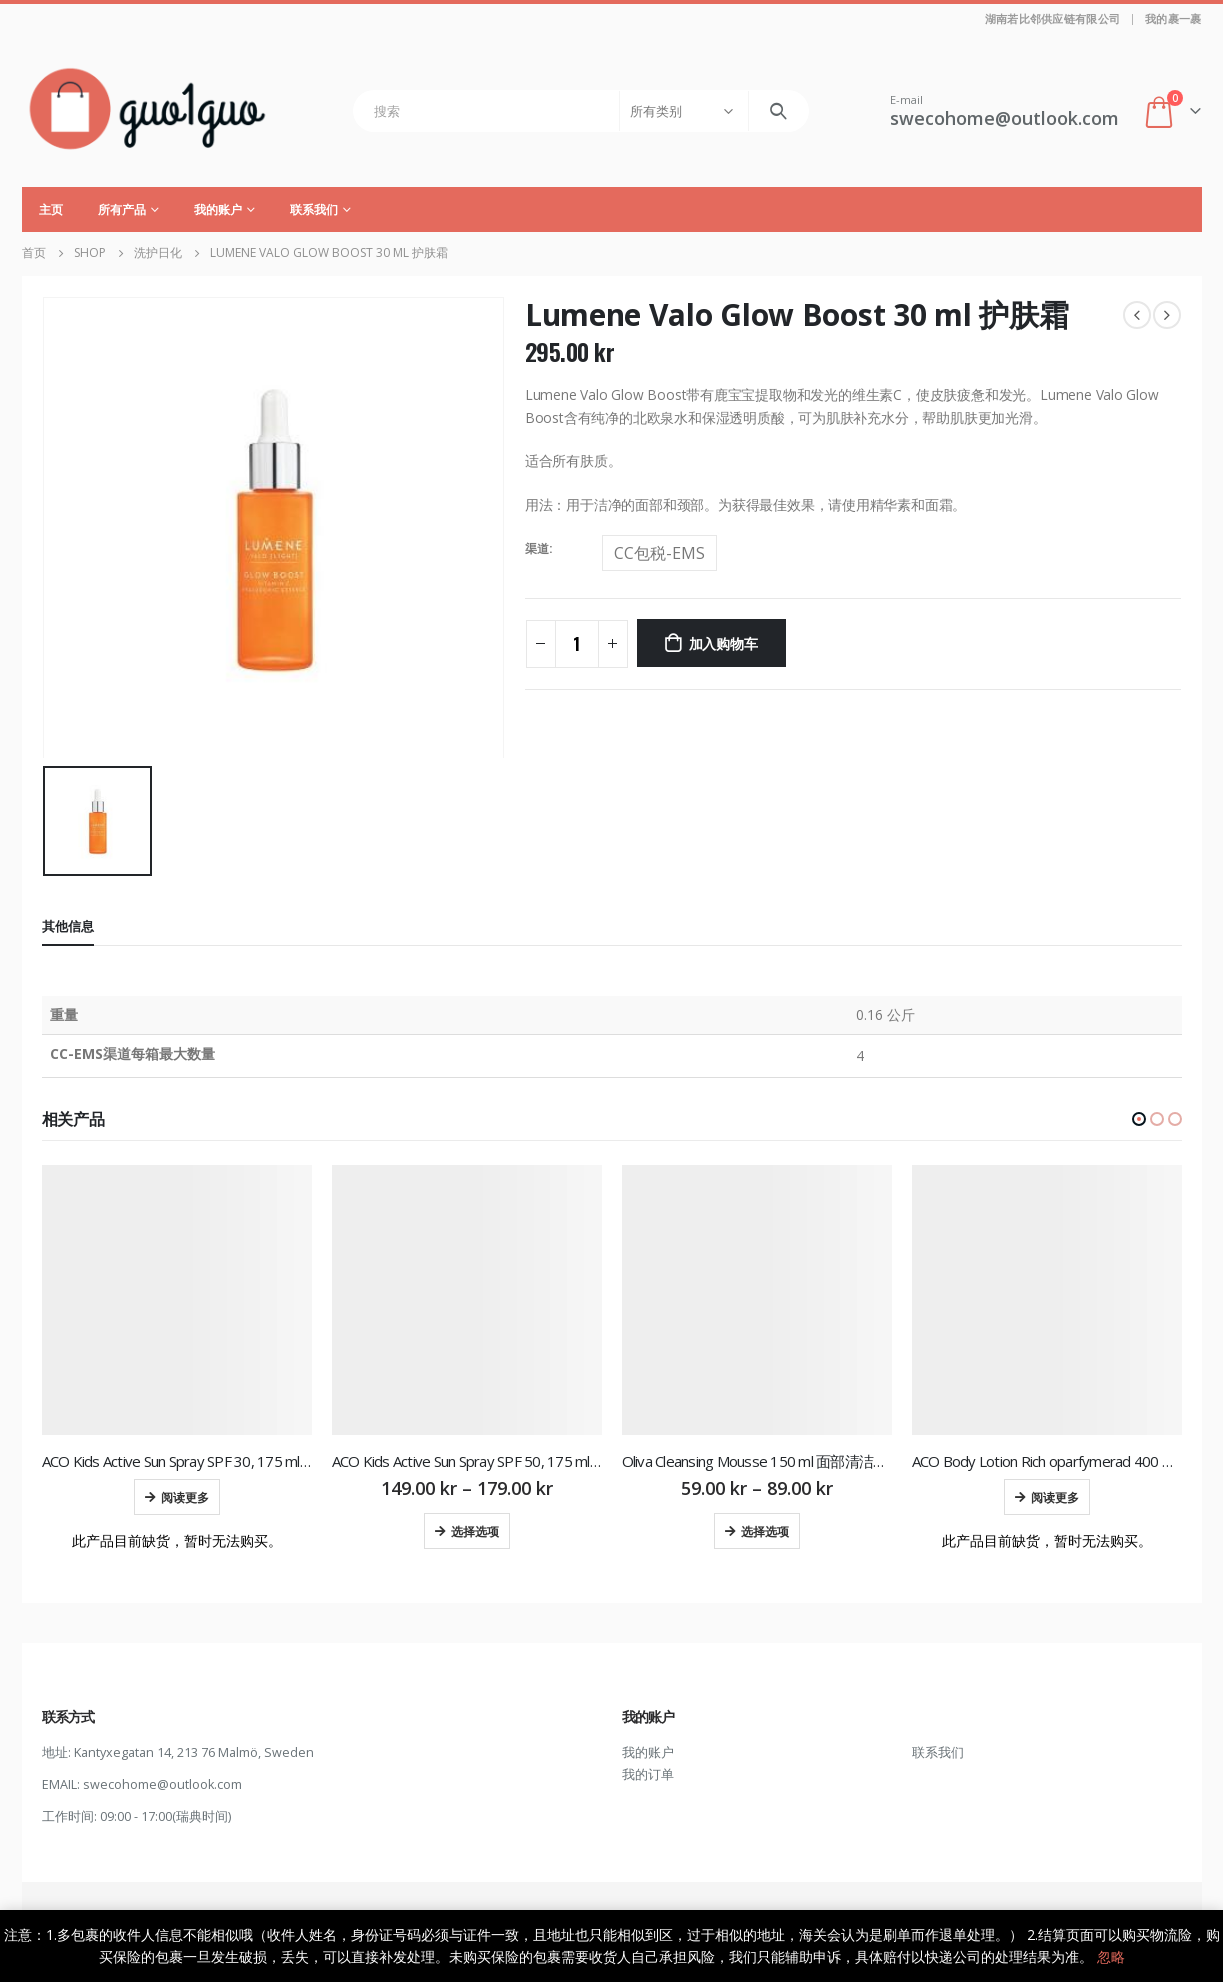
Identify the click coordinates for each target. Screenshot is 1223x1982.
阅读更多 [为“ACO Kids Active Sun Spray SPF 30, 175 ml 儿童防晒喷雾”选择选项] (185, 1496)
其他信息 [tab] (68, 926)
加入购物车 (723, 642)
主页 (51, 209)
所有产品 (122, 209)
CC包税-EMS (659, 553)
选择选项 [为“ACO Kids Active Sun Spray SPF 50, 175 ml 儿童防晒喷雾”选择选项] (475, 1530)
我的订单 (648, 1774)
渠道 (537, 548)
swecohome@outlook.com (162, 1784)
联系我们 (314, 209)
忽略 (1111, 1956)
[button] (1139, 1119)
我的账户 (218, 209)
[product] (177, 1300)
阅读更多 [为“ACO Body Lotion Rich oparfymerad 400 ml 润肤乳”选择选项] (1055, 1496)
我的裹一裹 (1173, 18)
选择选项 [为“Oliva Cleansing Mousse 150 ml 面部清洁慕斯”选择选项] (765, 1530)
